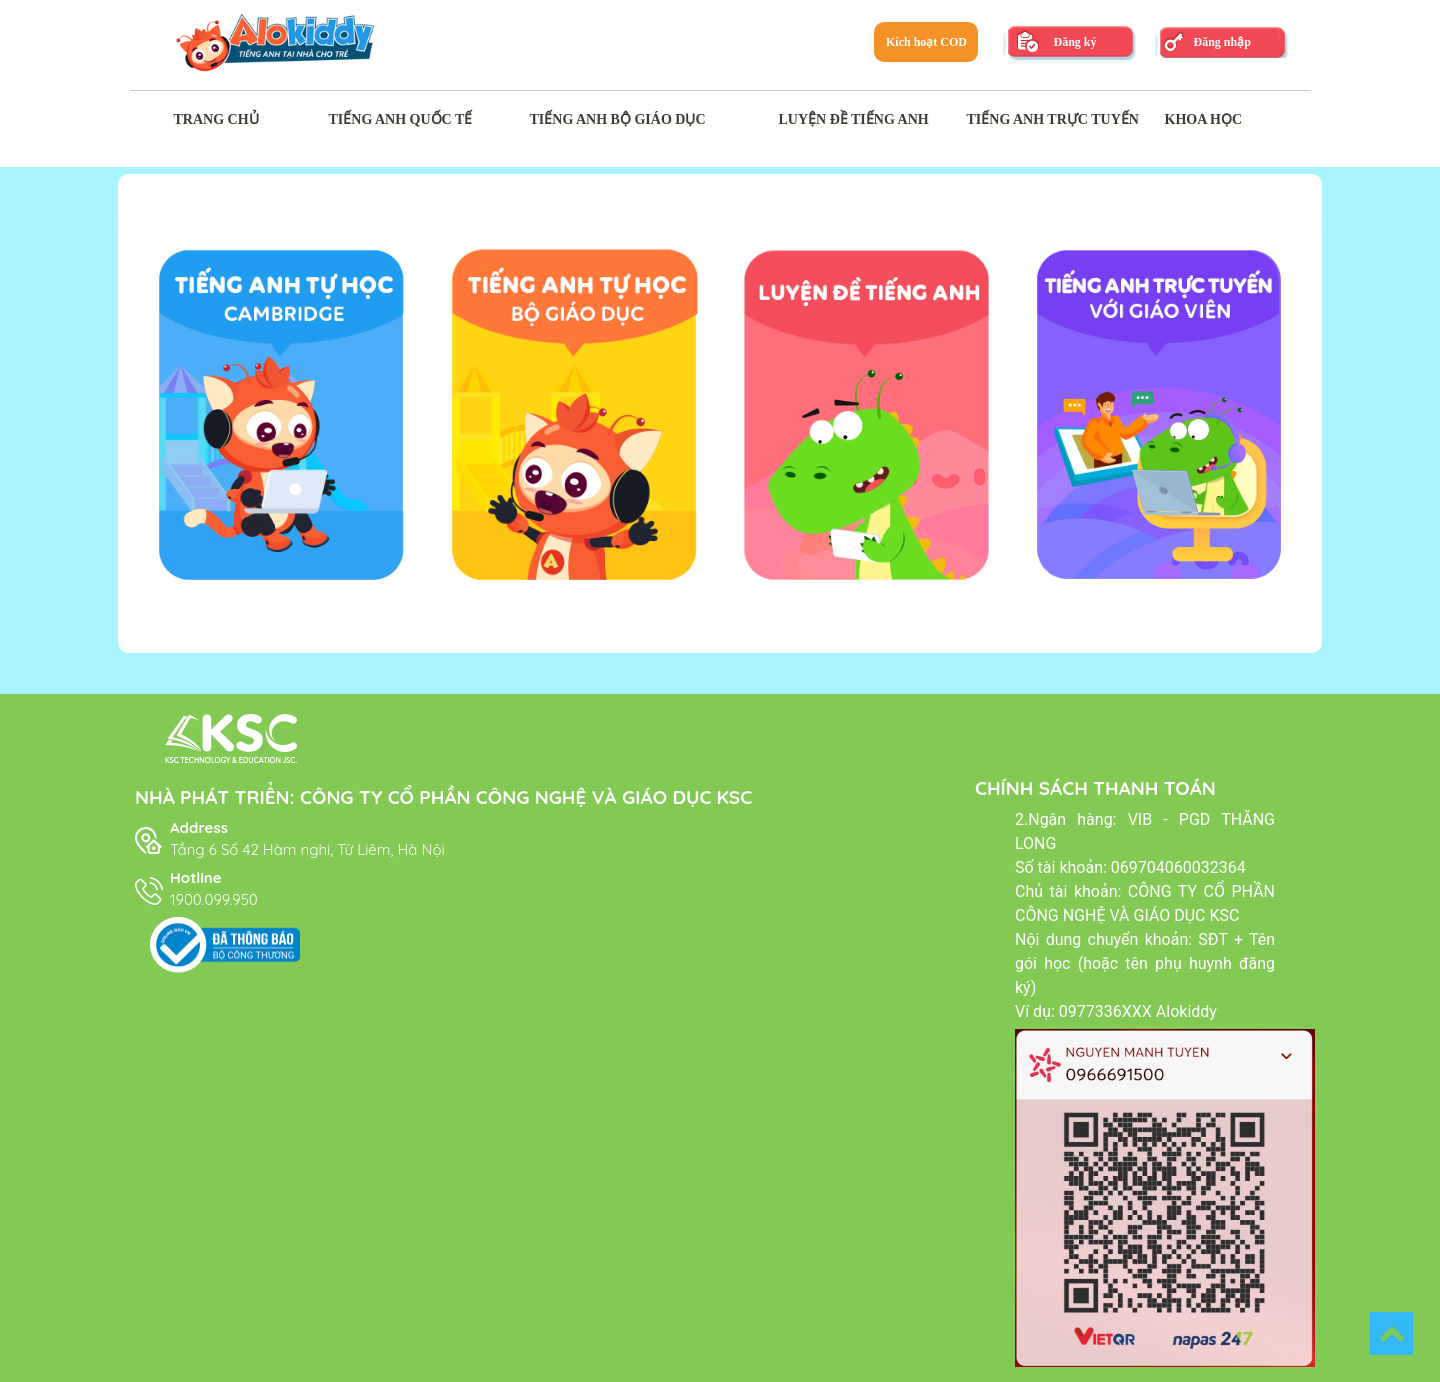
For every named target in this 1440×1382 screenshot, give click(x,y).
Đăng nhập (1221, 42)
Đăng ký (1074, 42)
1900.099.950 (214, 899)
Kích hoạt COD (926, 42)
